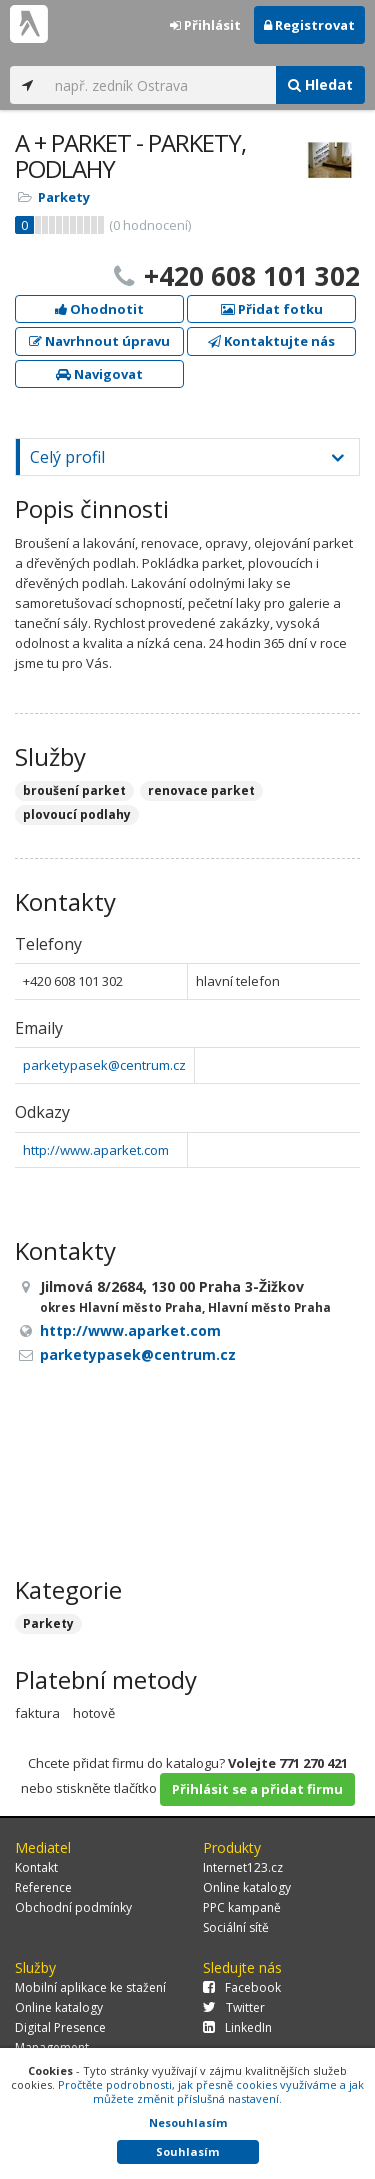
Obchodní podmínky (73, 1907)
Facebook (242, 1987)
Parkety (64, 197)
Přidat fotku (272, 309)
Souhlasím (187, 2151)
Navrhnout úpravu (99, 341)
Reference (43, 1887)
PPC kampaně (242, 1907)
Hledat (320, 84)
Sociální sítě (236, 1927)
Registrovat (309, 25)
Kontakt (36, 1867)
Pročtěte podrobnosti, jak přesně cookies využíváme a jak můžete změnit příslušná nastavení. (211, 2091)
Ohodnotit (99, 309)
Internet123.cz (243, 1867)
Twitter (234, 2007)
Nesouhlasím (188, 2122)
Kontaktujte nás (271, 341)
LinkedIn (237, 2027)
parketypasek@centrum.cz (104, 1065)
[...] (160, 85)
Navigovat (99, 374)
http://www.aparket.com (96, 1150)
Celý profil (67, 457)
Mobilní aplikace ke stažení (90, 1987)
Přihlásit (205, 25)
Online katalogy (247, 1887)
